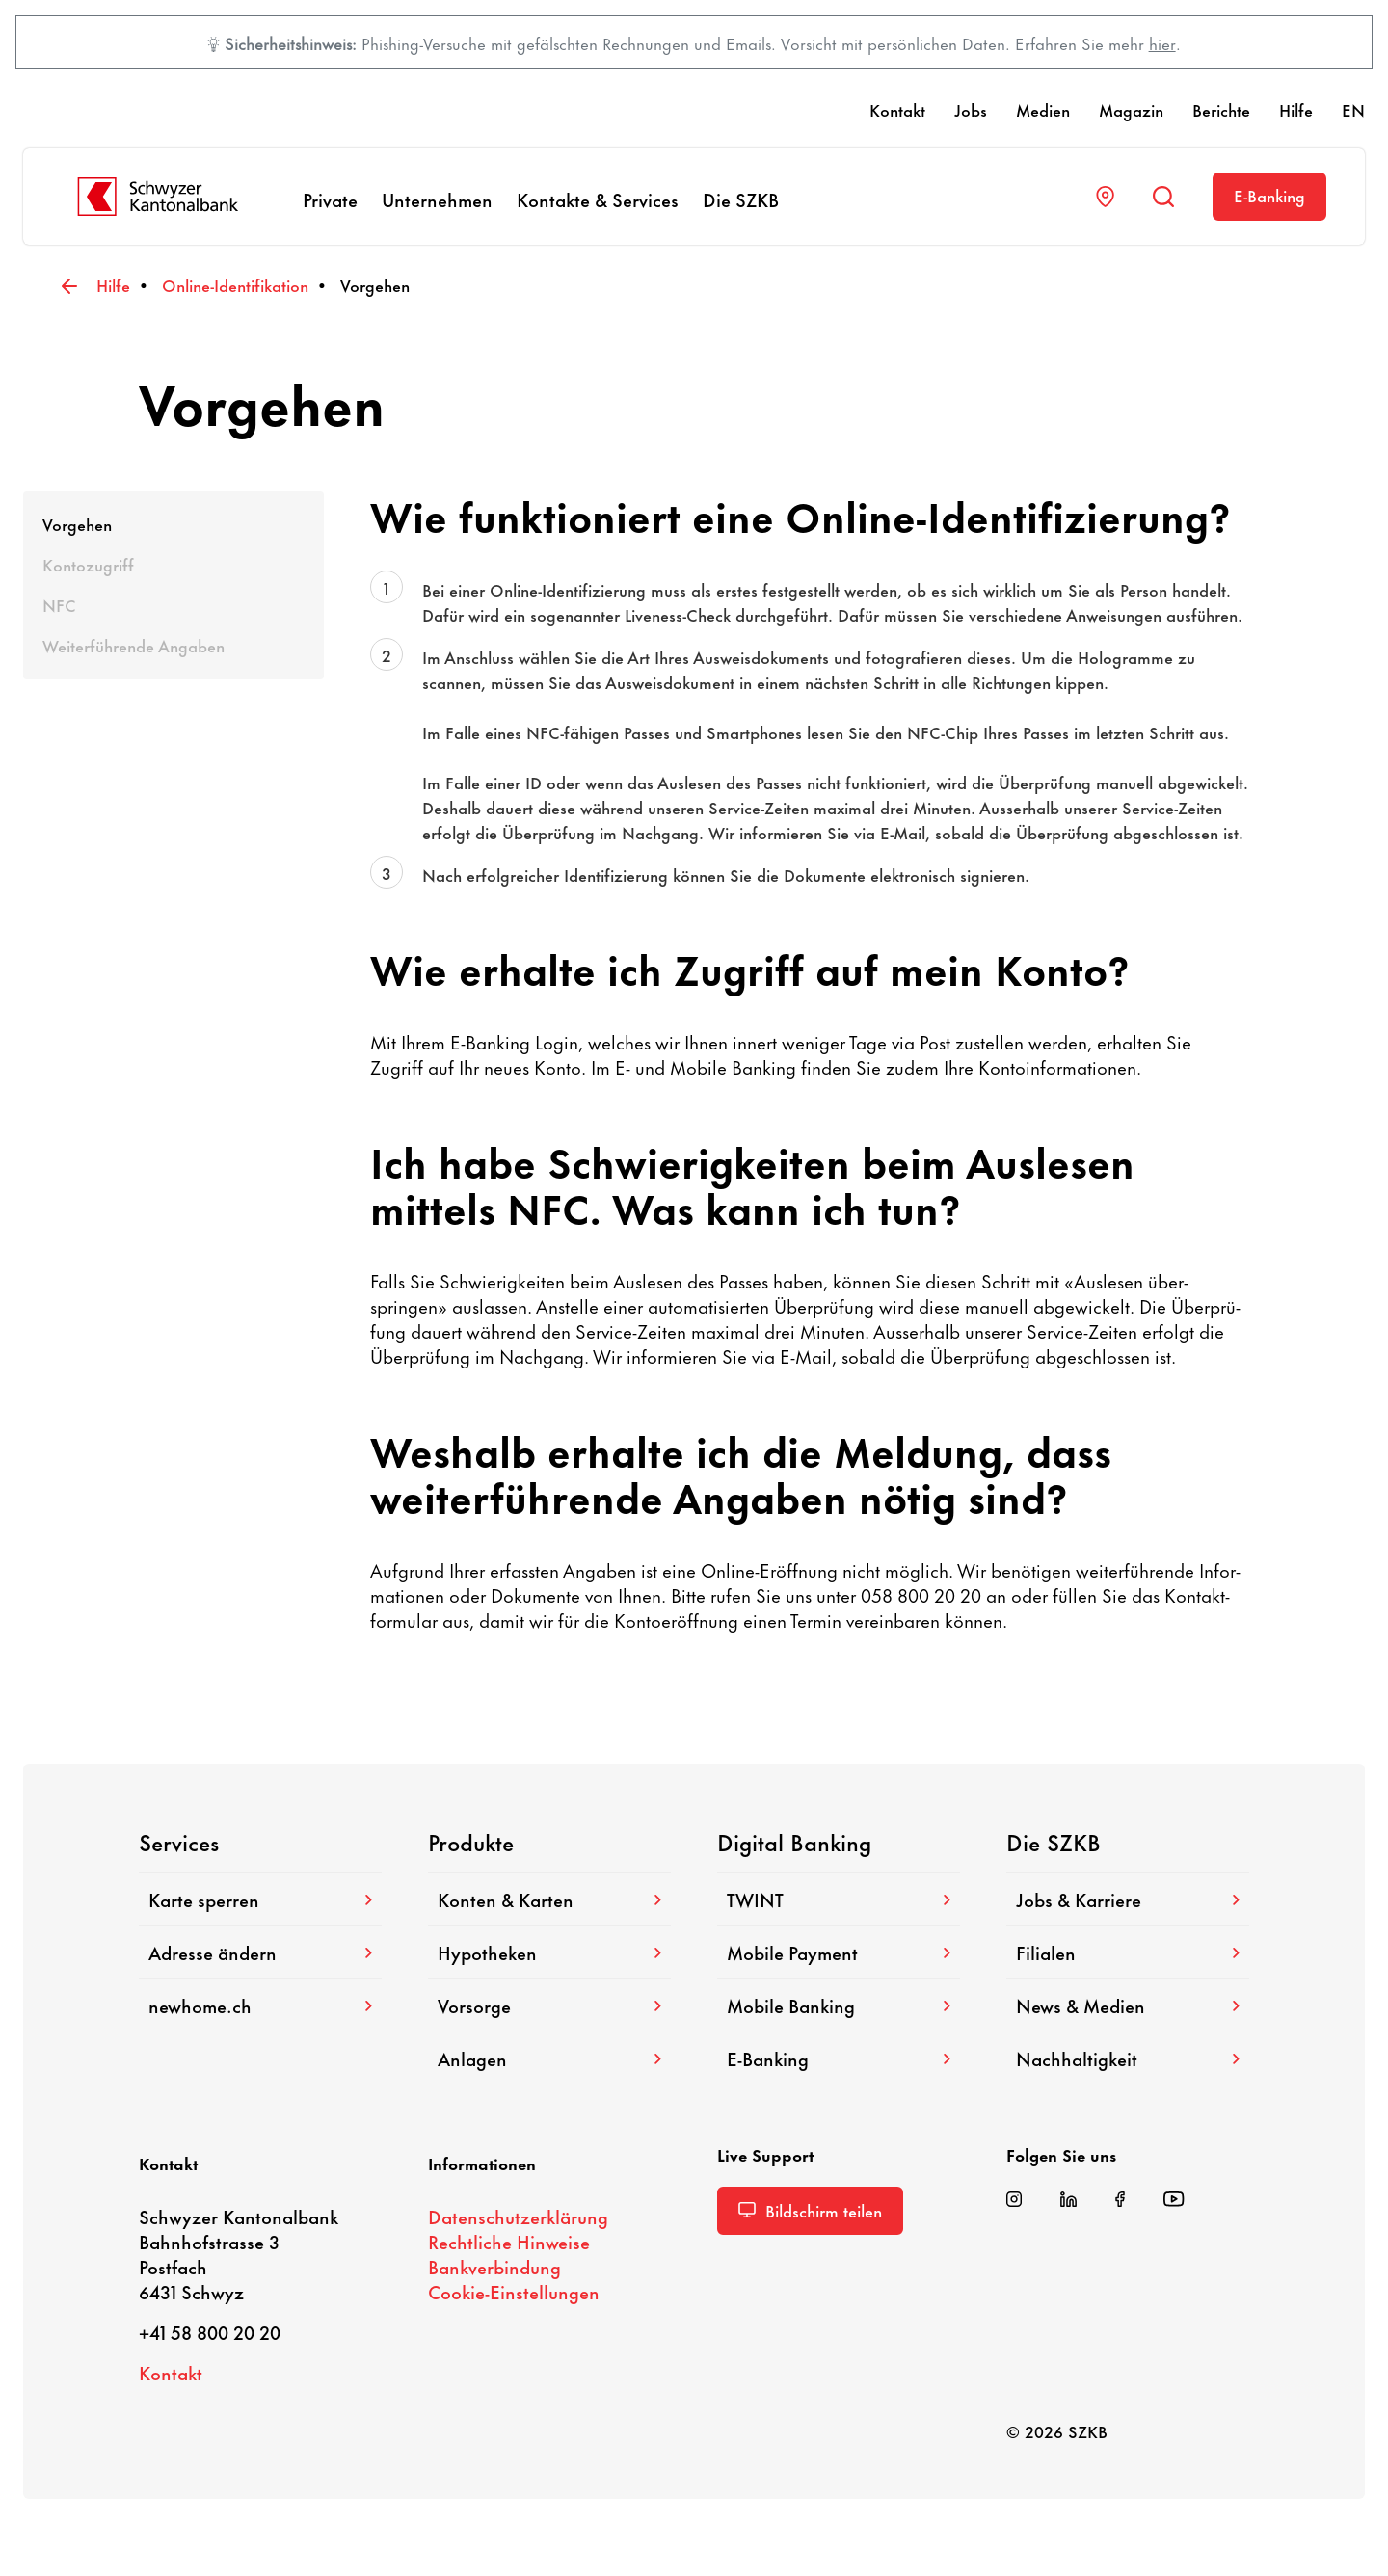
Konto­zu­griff (88, 563)
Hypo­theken (549, 1952)
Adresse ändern (260, 1952)
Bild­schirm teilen (810, 2209)
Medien (1043, 108)
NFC (59, 604)
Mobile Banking (838, 2005)
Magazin (1131, 108)
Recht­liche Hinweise (509, 2241)
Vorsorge (549, 2005)
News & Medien (1128, 2005)
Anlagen (549, 2058)
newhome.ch (260, 2005)
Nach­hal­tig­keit (1128, 2058)
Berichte (1221, 108)
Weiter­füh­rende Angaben (133, 644)
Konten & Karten (549, 1899)
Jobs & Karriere (1128, 1899)
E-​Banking (1269, 194)
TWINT (838, 1899)
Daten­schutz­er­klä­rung (518, 2216)
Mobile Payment (838, 1952)
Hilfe (1296, 108)
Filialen (1128, 1952)
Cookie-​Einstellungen (514, 2291)
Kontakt (897, 108)
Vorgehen (77, 523)
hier (1162, 42)
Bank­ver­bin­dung (494, 2266)
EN (1353, 108)
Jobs (970, 108)
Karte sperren (260, 1899)
